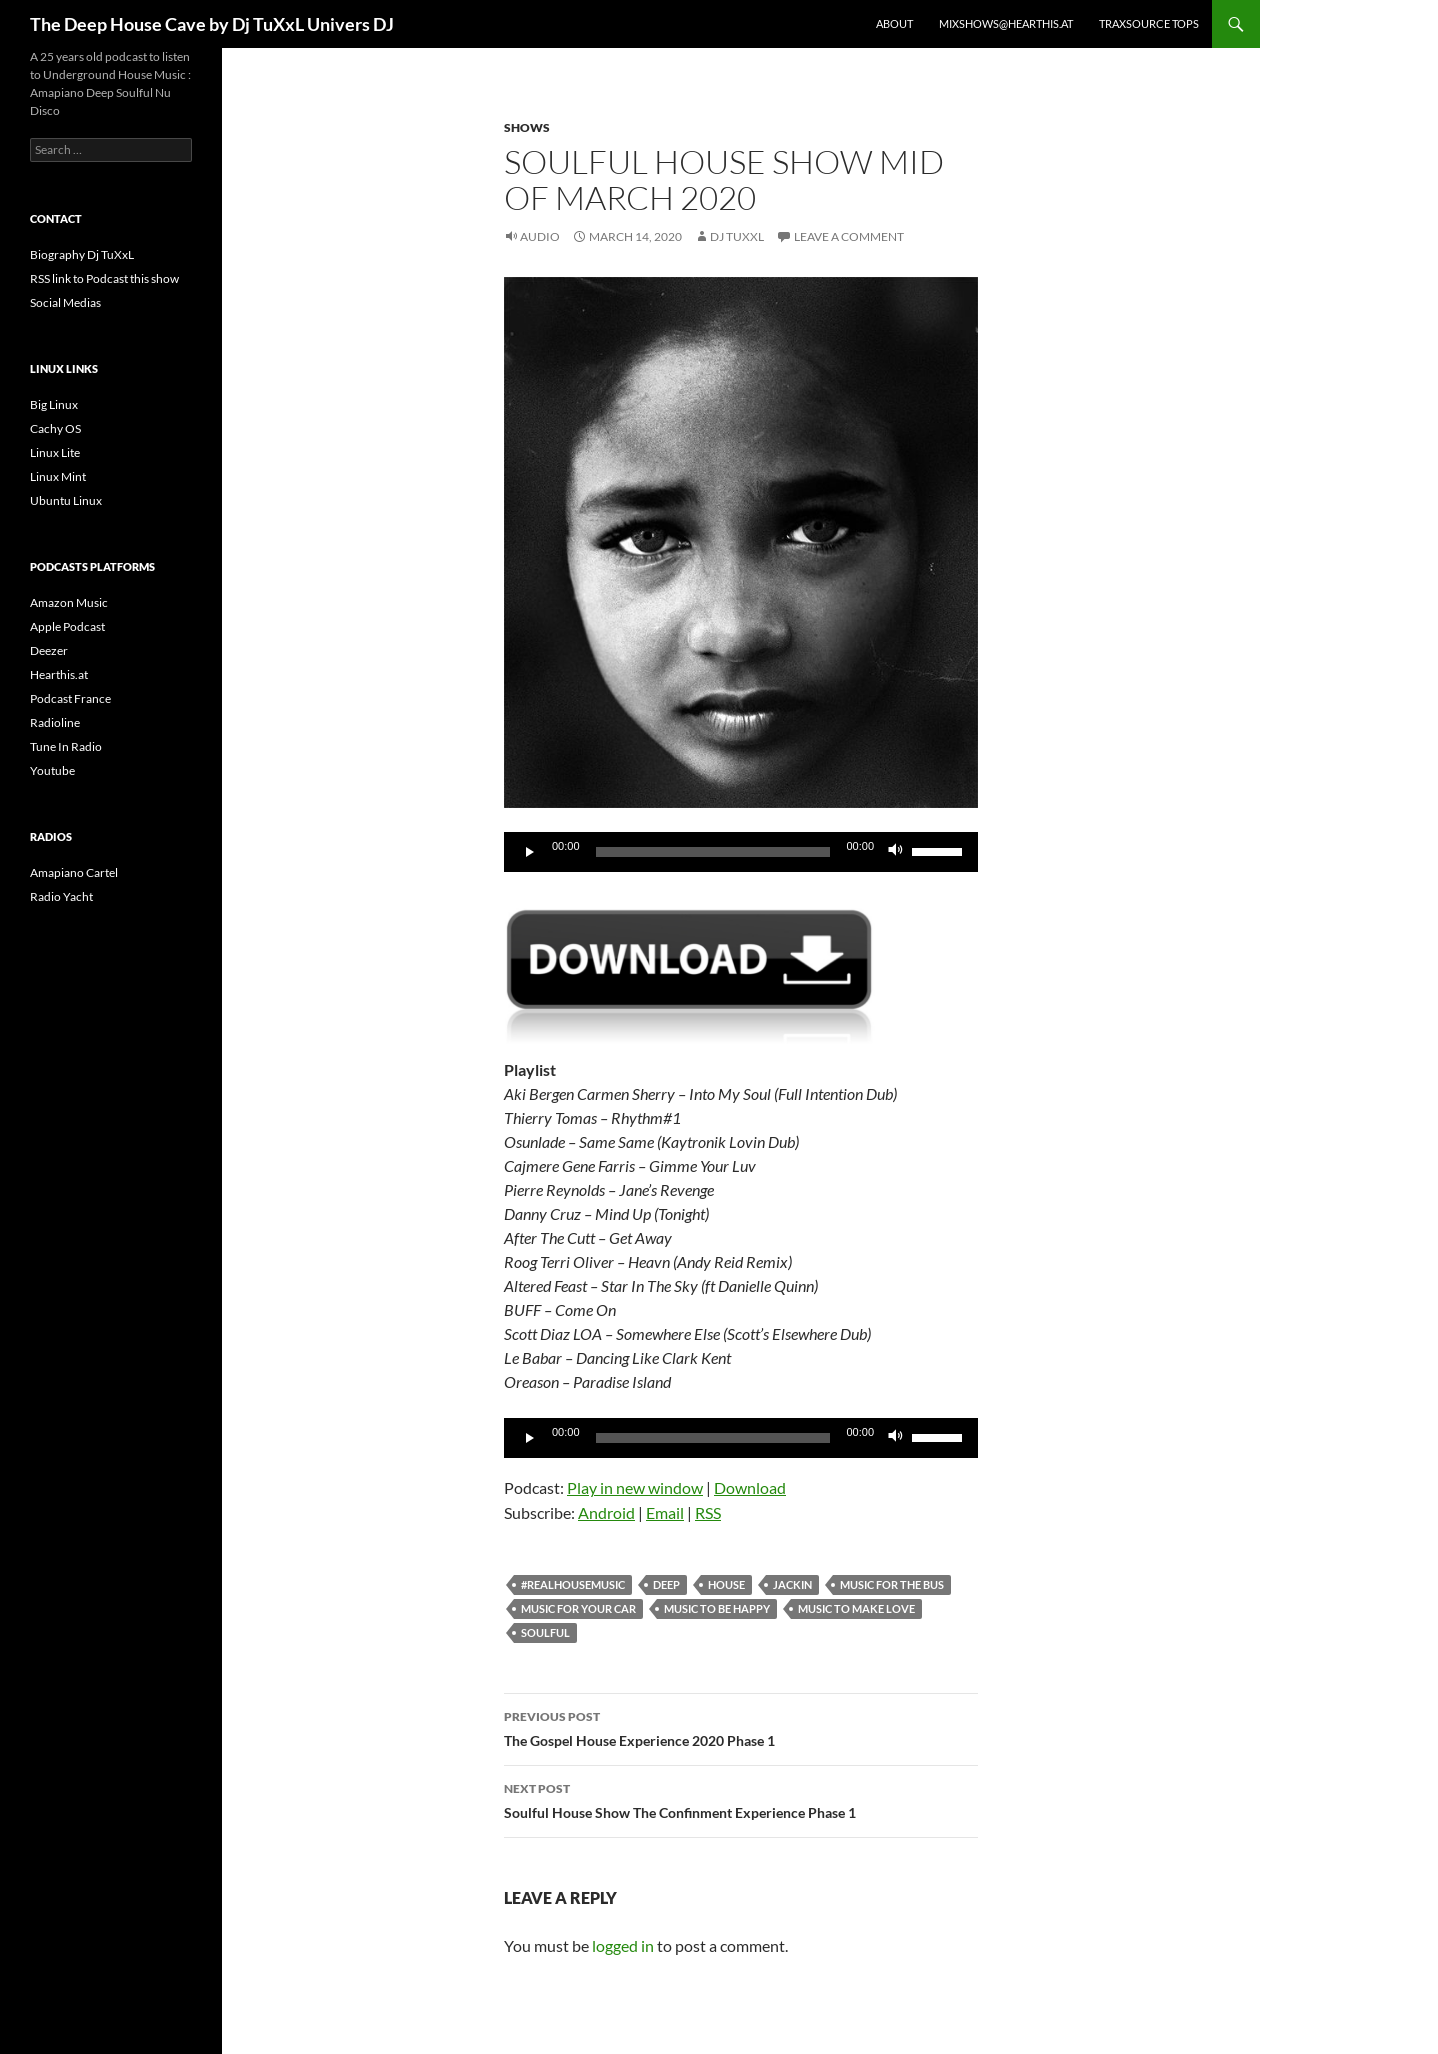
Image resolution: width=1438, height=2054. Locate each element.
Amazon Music (69, 602)
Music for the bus (892, 1584)
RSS (708, 1512)
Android (606, 1512)
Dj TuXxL (737, 236)
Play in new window (635, 1487)
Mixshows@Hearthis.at (1006, 23)
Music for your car (578, 1608)
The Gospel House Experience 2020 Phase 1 (741, 1727)
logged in (623, 1945)
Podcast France (70, 698)
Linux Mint (58, 476)
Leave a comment (849, 236)
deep (666, 1584)
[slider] (713, 852)
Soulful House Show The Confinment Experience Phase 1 (741, 1799)
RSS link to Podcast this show (104, 278)
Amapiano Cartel (74, 872)
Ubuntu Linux (66, 500)
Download (750, 1487)
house (726, 1584)
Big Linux (54, 404)
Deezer (49, 650)
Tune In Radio (66, 746)
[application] (741, 852)
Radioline (55, 722)
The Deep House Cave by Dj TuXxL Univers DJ (212, 24)
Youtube (52, 770)
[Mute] (896, 852)
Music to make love (856, 1608)
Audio (540, 236)
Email (665, 1512)
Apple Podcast (67, 626)
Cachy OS (55, 428)
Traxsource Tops (1149, 23)
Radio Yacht (61, 896)
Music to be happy (717, 1608)
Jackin (792, 1584)
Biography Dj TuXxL (82, 254)
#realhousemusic (573, 1584)
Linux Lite (55, 452)
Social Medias (65, 302)
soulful (545, 1632)
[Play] (530, 852)
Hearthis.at (59, 674)
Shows (527, 127)
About (894, 23)
